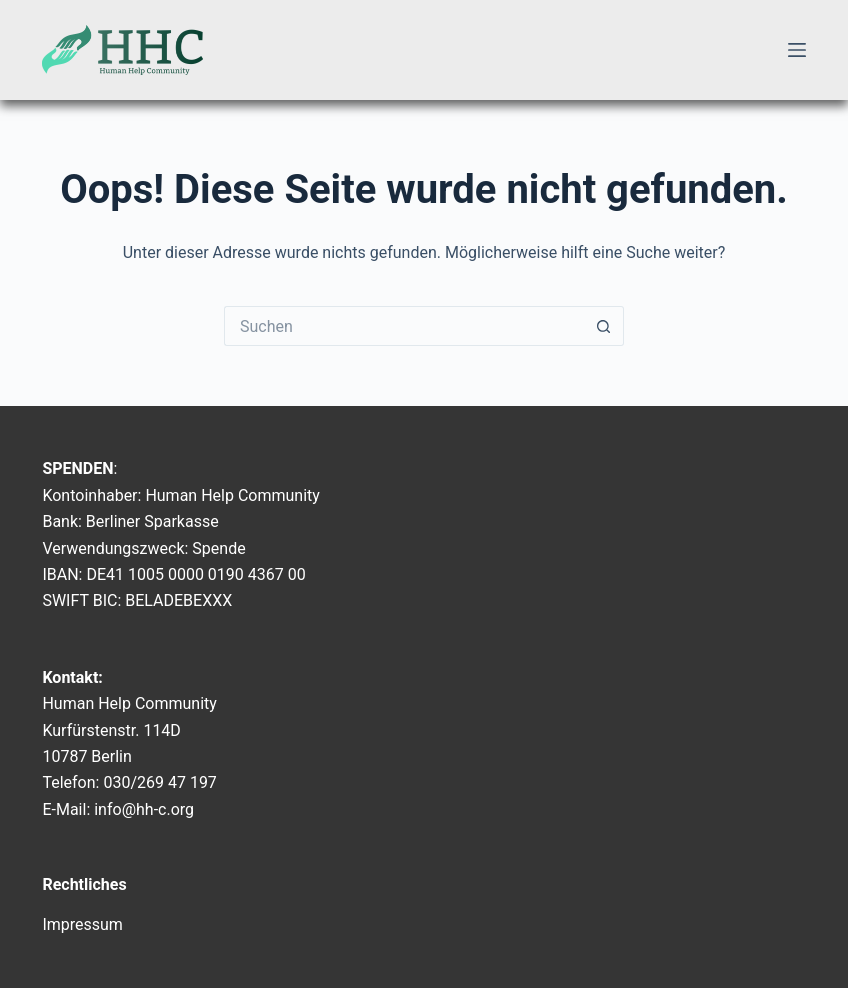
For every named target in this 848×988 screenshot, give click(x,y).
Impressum (82, 924)
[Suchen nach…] (404, 326)
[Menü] (797, 50)
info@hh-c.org (144, 809)
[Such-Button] (604, 326)
